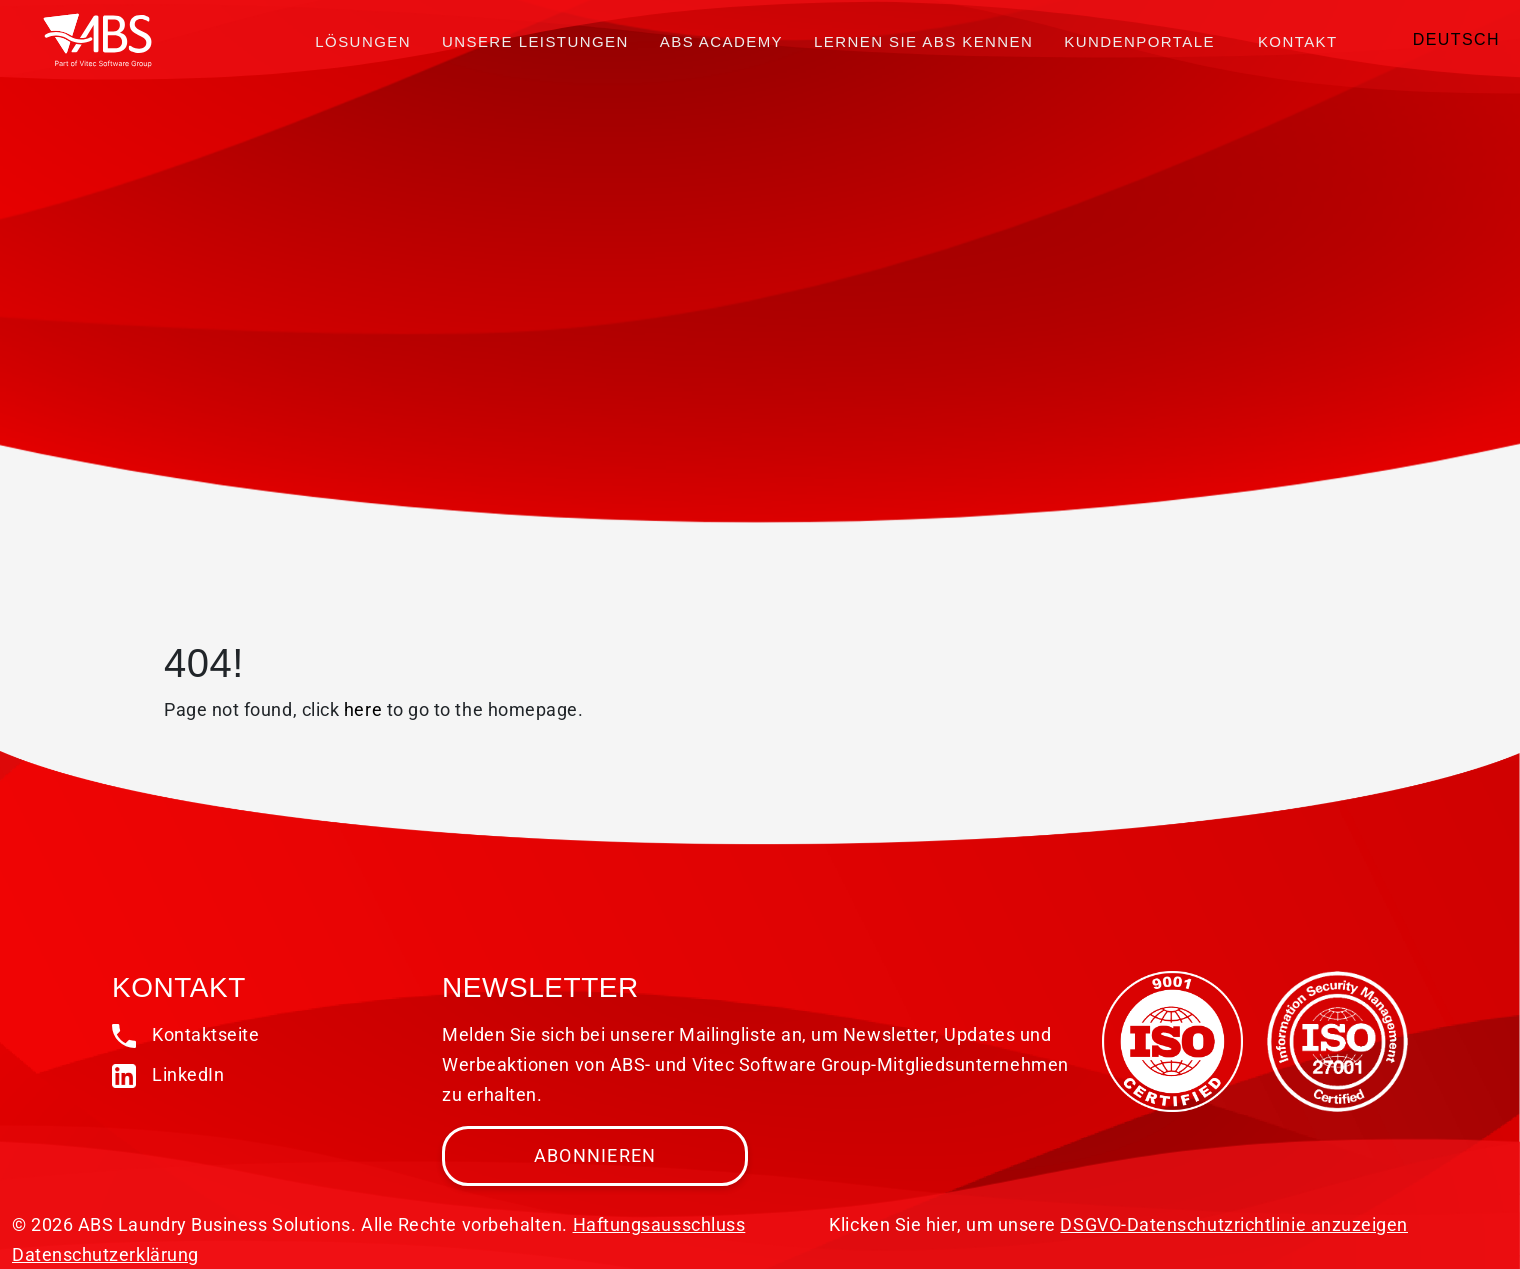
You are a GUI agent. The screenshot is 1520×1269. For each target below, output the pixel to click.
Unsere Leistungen (535, 41)
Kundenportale (1139, 41)
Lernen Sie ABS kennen (923, 41)
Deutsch (1456, 39)
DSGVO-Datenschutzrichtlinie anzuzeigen (1234, 1224)
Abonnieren (595, 1155)
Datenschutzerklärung (105, 1254)
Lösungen (363, 41)
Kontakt (1298, 41)
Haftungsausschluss (659, 1224)
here (363, 709)
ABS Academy (721, 41)
